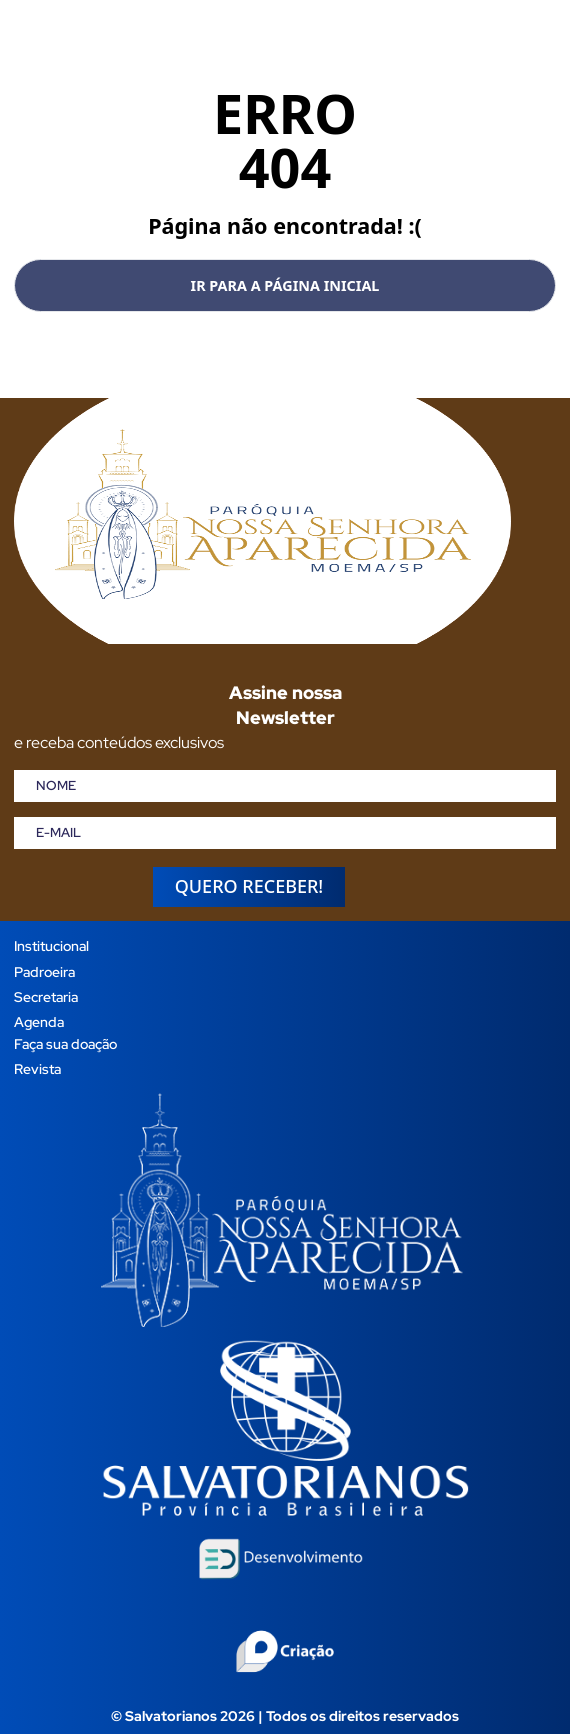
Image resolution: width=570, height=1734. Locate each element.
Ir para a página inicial (285, 285)
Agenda (39, 1021)
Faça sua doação (65, 1043)
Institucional (51, 945)
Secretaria (46, 996)
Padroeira (44, 971)
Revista (37, 1068)
